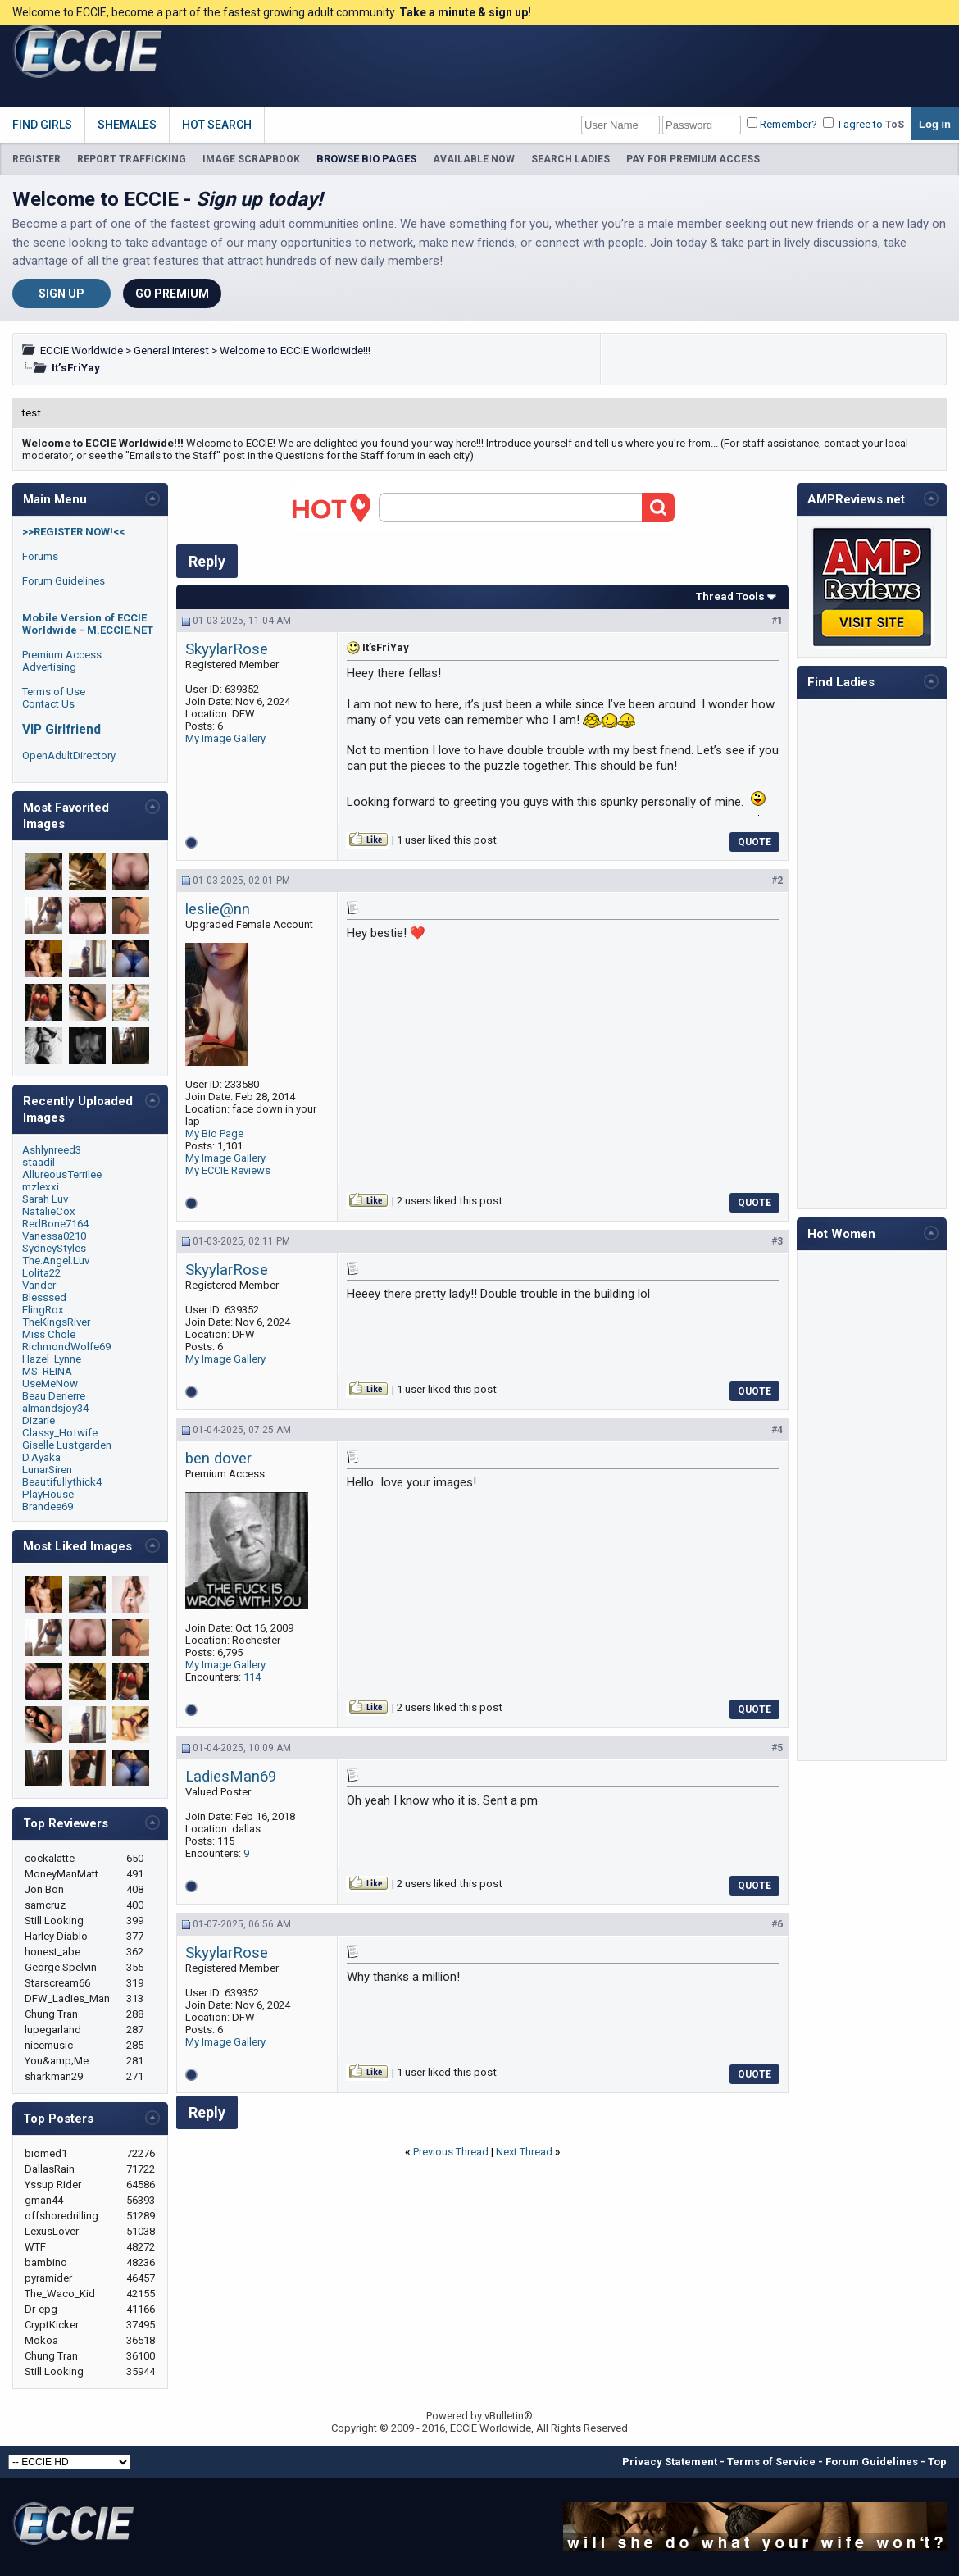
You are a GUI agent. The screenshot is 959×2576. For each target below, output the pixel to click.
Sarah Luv (45, 1199)
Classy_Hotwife (60, 1433)
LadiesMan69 (230, 1777)
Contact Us (48, 704)
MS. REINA (47, 1371)
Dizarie (38, 1420)
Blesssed (44, 1297)
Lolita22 (41, 1273)
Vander (39, 1285)
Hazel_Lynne (51, 1359)
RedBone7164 (55, 1223)
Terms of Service (771, 2461)
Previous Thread (451, 2152)
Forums (40, 556)
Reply (207, 561)
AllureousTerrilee (62, 1174)
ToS (894, 124)
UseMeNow (50, 1383)
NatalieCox (48, 1211)
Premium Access (62, 655)
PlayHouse (48, 1494)
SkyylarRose (226, 649)
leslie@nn (217, 909)
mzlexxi (40, 1187)
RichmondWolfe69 (66, 1346)
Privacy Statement (669, 2461)
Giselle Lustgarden (66, 1445)
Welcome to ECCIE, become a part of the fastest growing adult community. (271, 12)
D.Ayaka (41, 1457)
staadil (38, 1162)
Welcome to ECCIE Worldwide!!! (295, 350)
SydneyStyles (54, 1248)
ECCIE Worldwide (81, 350)
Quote (754, 842)
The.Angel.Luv (55, 1260)
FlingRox (43, 1310)
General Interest (171, 350)
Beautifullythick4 (62, 1482)
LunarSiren (47, 1469)
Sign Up (61, 293)
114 (252, 1677)
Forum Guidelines (63, 581)
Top (937, 2461)
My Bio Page (214, 1133)
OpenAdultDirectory (69, 755)
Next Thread (524, 2152)
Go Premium (172, 293)
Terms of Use (53, 691)
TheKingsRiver (56, 1322)
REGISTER (36, 159)
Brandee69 (47, 1506)
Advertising (49, 667)
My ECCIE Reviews (227, 1170)
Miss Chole (48, 1334)
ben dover (218, 1459)
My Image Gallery (225, 738)
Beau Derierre (53, 1396)
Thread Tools (730, 596)
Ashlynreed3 (51, 1150)
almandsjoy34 (55, 1408)
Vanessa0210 (54, 1236)
